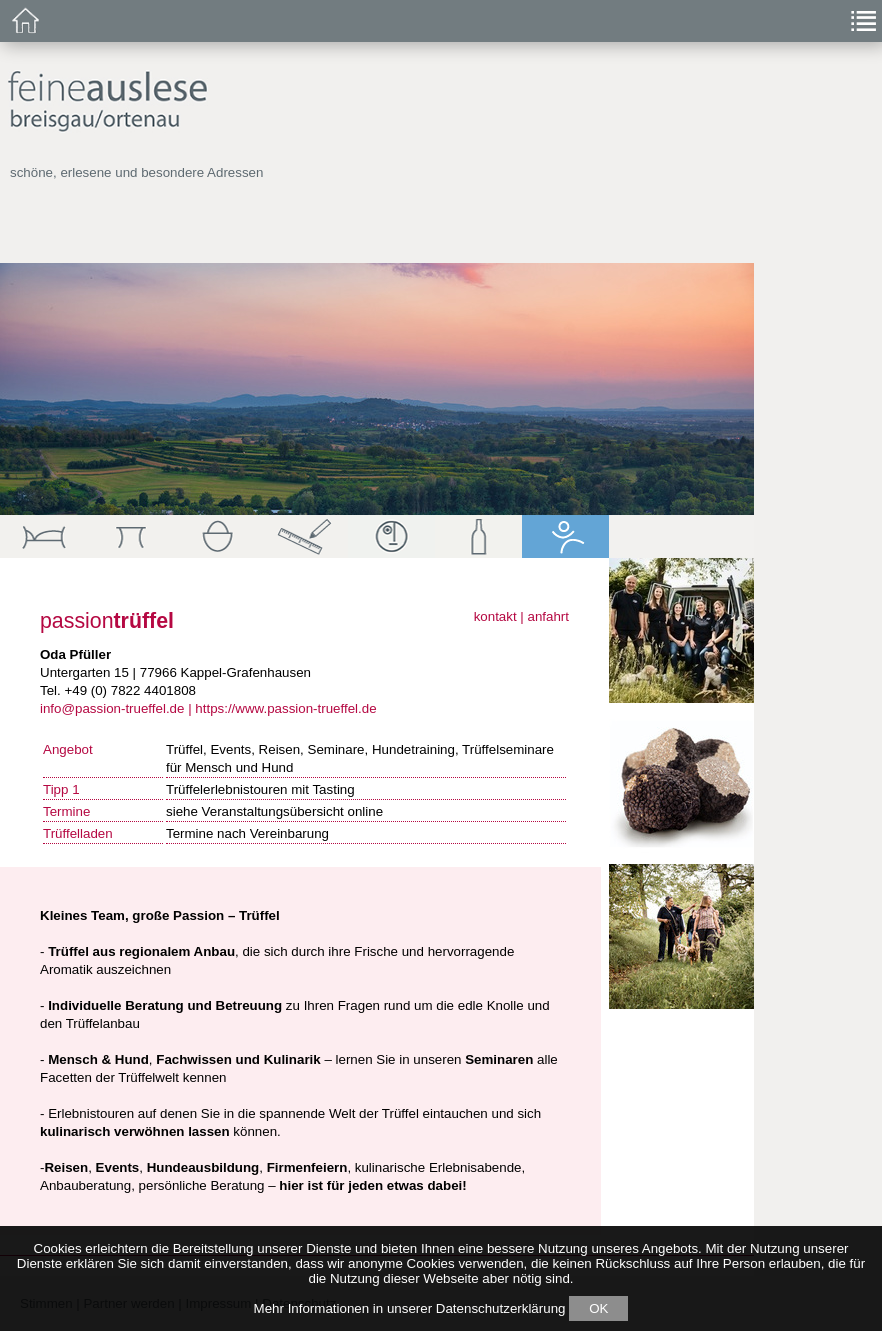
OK (598, 1308)
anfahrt (549, 616)
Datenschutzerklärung (501, 1308)
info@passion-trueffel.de (112, 708)
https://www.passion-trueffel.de (285, 708)
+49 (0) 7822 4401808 (130, 690)
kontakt (495, 616)
